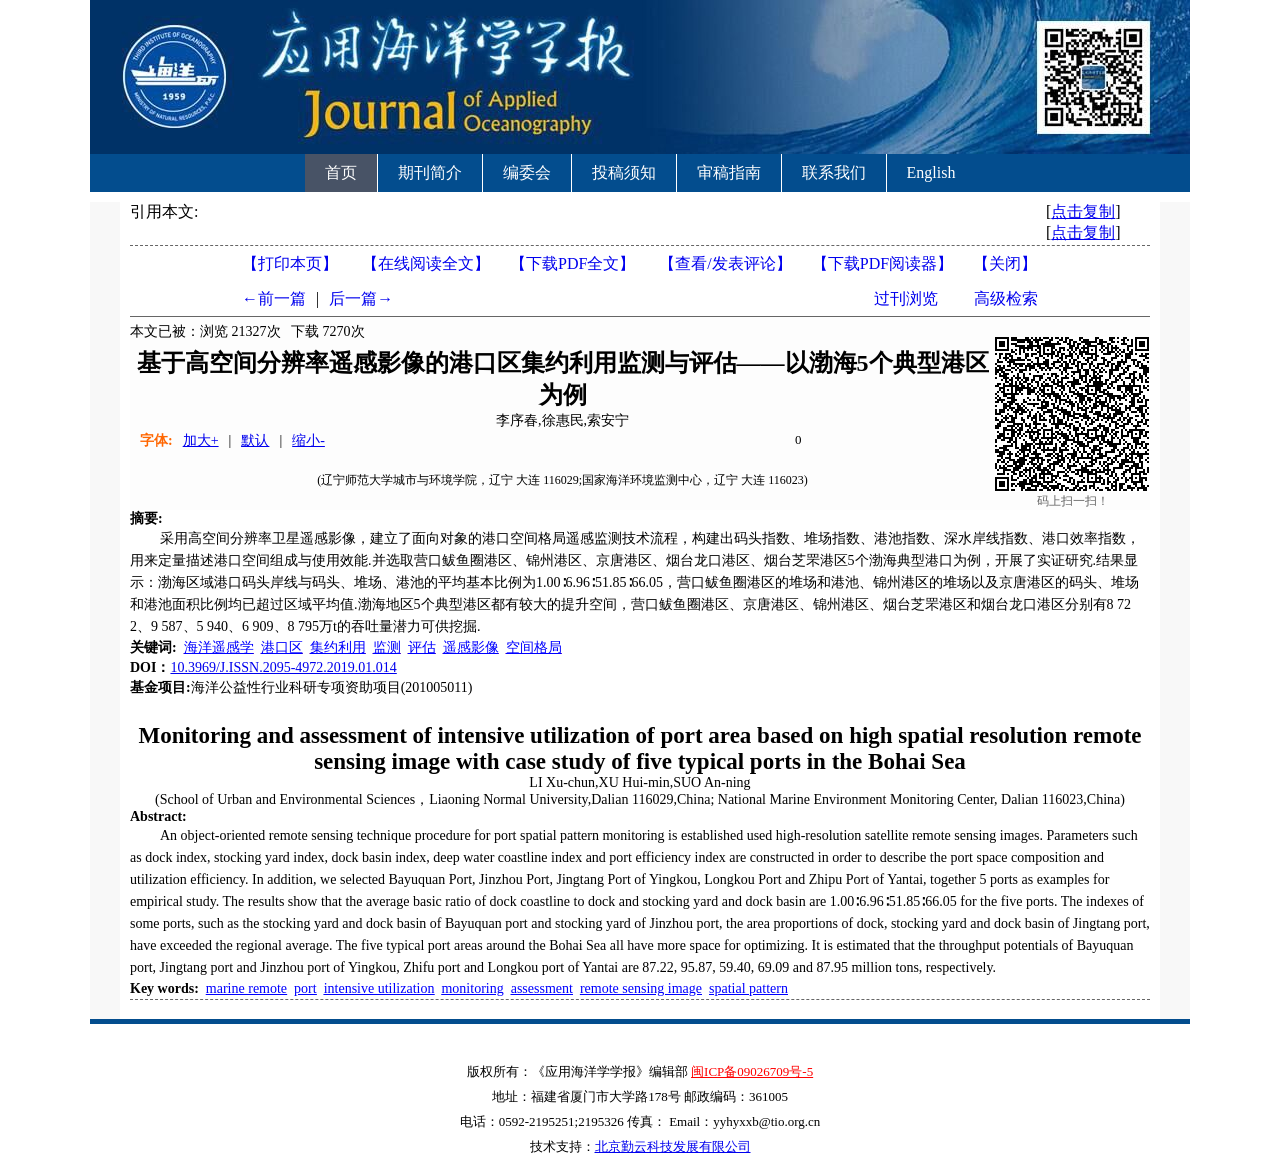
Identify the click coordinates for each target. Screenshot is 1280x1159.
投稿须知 (624, 172)
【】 (725, 263)
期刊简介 (430, 172)
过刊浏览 (906, 298)
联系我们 (834, 172)
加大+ (201, 440)
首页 (341, 172)
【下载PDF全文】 (572, 263)
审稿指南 (729, 172)
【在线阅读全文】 (426, 263)
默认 (255, 440)
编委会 (527, 172)
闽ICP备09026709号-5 (752, 1071)
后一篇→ (361, 298)
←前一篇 (274, 298)
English (931, 172)
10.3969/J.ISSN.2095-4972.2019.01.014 (283, 667)
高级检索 (1006, 298)
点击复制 (1083, 211)
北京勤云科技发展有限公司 (673, 1146)
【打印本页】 (290, 263)
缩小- (308, 440)
